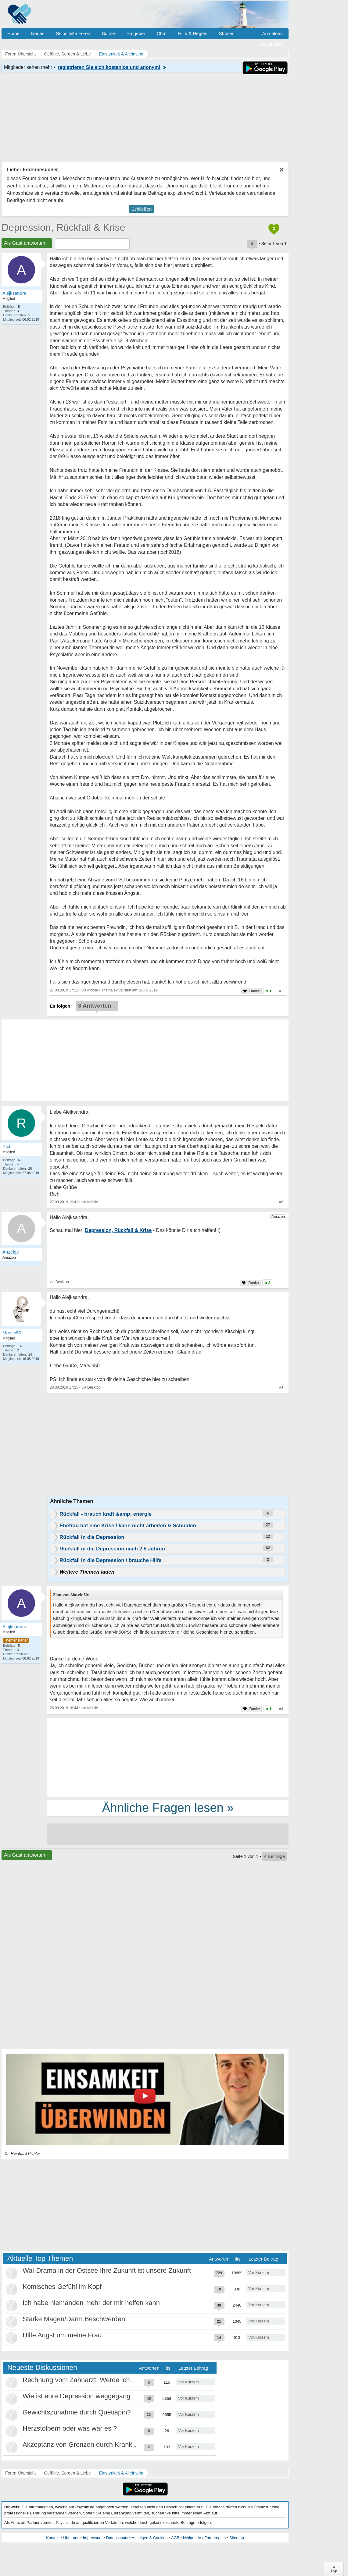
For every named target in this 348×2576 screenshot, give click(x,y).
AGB (175, 2537)
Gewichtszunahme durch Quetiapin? (77, 2412)
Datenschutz (117, 2537)
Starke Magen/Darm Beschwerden (74, 2319)
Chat (162, 33)
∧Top (333, 2569)
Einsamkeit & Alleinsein (121, 2473)
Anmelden (272, 33)
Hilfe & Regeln (192, 33)
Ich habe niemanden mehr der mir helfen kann (91, 2303)
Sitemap (236, 2537)
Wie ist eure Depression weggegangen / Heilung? (96, 2396)
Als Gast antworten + (26, 243)
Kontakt (52, 2537)
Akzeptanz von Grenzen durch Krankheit (83, 2444)
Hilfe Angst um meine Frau (62, 2335)
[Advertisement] (168, 1757)
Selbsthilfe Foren (73, 33)
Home (13, 33)
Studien (227, 33)
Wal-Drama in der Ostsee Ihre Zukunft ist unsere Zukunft (107, 2270)
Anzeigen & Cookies (149, 2537)
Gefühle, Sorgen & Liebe (67, 2473)
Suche (108, 33)
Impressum (92, 2537)
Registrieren (270, 44)
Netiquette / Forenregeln (204, 2537)
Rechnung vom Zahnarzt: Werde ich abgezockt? (94, 2380)
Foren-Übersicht (20, 2473)
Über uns (71, 2537)
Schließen (141, 209)
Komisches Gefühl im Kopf (62, 2286)
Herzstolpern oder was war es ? (70, 2428)
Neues (37, 33)
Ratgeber (135, 33)
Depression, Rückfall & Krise (63, 227)
